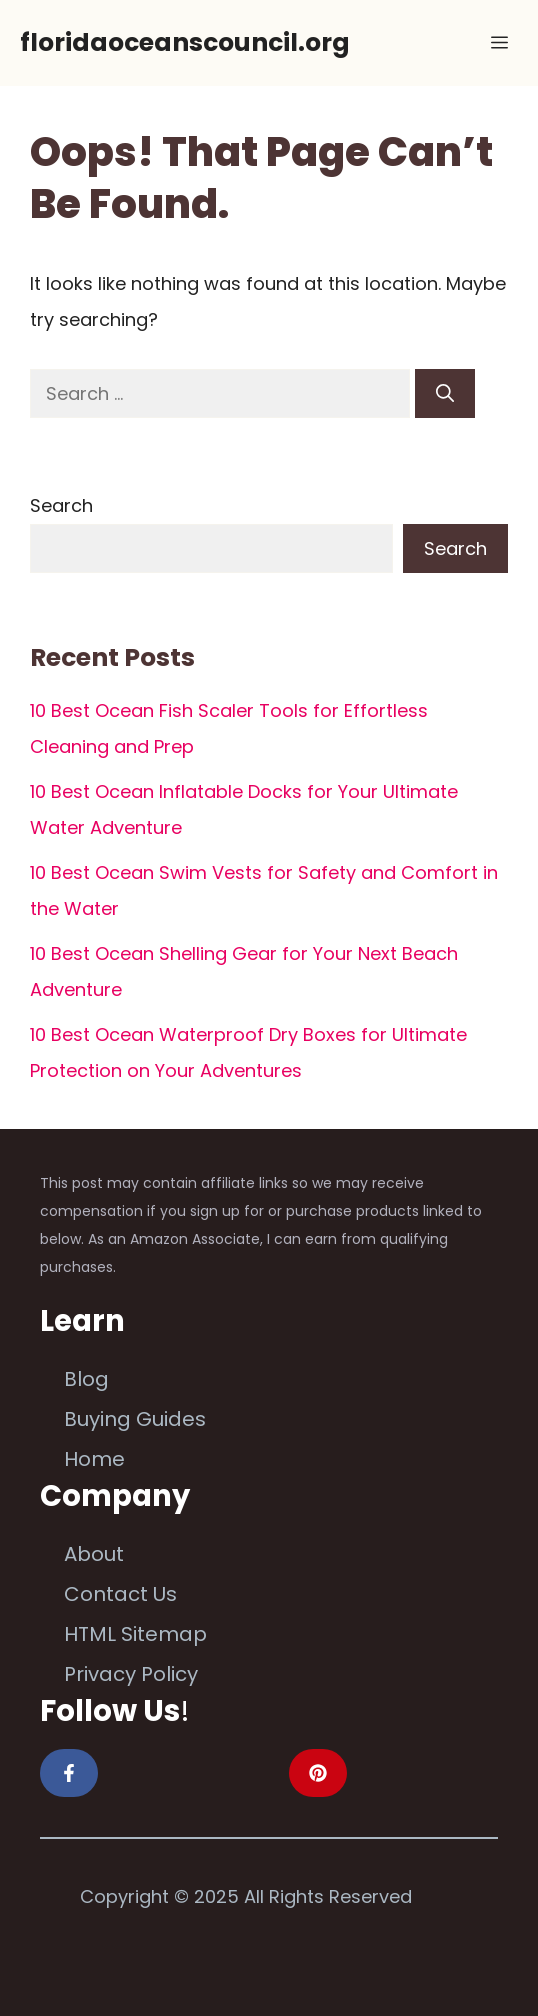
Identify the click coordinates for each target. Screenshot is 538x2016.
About (94, 1554)
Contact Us (120, 1594)
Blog (86, 1379)
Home (94, 1459)
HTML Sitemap (135, 1634)
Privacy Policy (131, 1674)
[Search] (445, 393)
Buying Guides (135, 1419)
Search (61, 505)
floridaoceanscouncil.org (185, 42)
